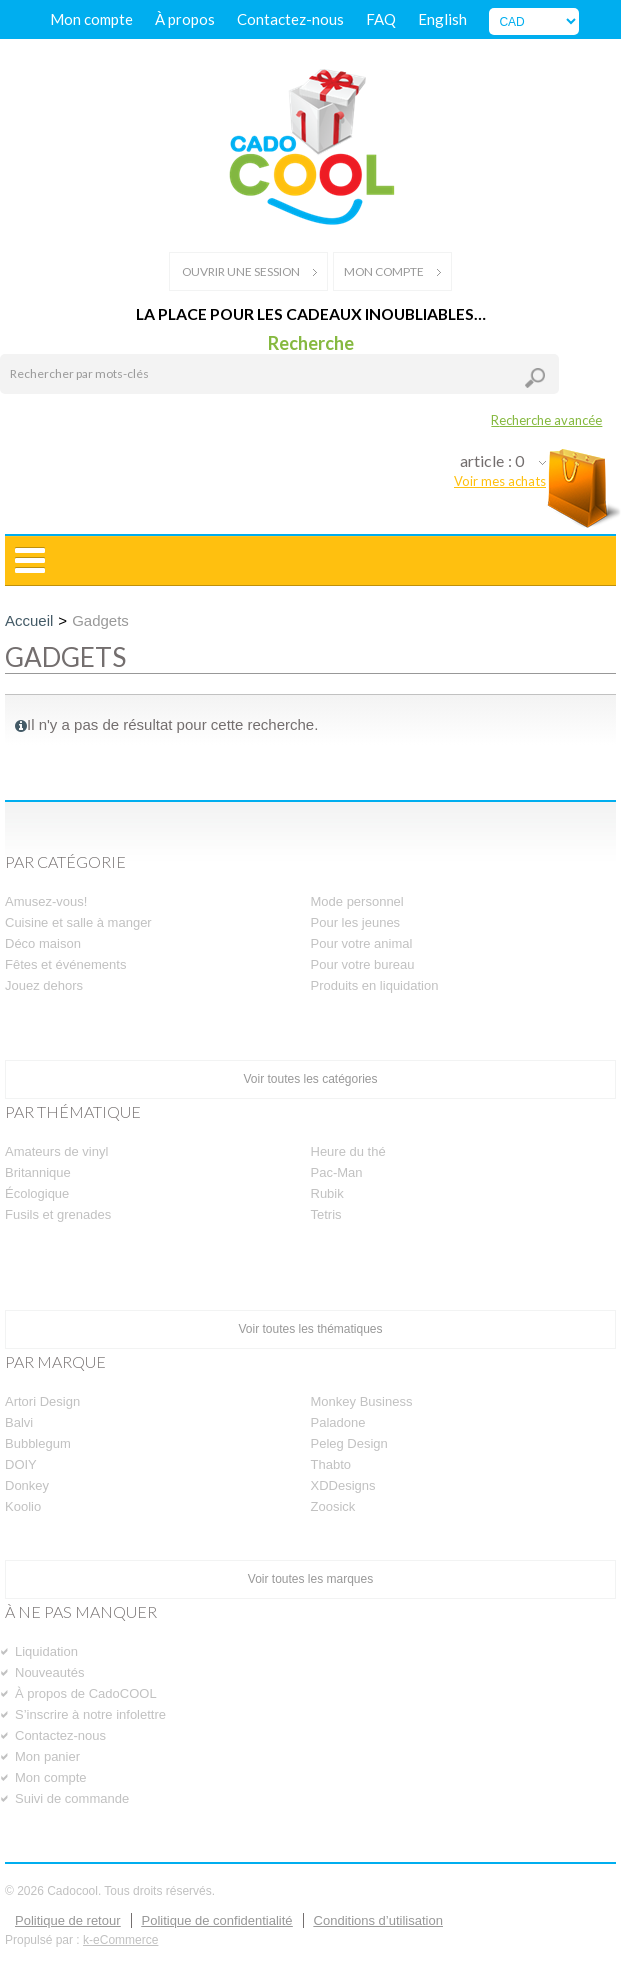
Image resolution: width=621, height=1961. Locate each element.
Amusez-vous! (46, 901)
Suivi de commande (72, 1798)
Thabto (331, 1464)
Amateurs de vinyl (56, 1151)
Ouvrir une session (248, 271)
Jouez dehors (44, 985)
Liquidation (46, 1651)
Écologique (37, 1193)
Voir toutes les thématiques (310, 1329)
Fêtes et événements (65, 964)
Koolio (23, 1506)
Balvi (19, 1422)
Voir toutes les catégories (310, 1079)
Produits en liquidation (375, 985)
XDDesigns (343, 1485)
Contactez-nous (290, 19)
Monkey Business (362, 1401)
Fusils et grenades (58, 1214)
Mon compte (91, 19)
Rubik (327, 1193)
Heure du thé (348, 1151)
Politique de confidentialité (217, 1920)
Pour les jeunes (356, 922)
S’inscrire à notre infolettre (90, 1714)
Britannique (38, 1172)
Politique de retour (68, 1920)
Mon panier (47, 1756)
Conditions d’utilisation (378, 1920)
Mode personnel (357, 901)
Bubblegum (38, 1443)
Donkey (27, 1485)
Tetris (326, 1214)
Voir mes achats (500, 481)
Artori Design (42, 1401)
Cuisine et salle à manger (78, 922)
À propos (185, 19)
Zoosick (333, 1506)
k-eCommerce (120, 1940)
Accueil (29, 620)
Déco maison (43, 943)
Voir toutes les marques (310, 1579)
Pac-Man (337, 1172)
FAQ (381, 19)
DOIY (21, 1464)
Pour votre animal (362, 943)
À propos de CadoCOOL (86, 1693)
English (442, 19)
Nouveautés (49, 1672)
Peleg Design (349, 1443)
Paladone (338, 1422)
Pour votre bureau (363, 964)
